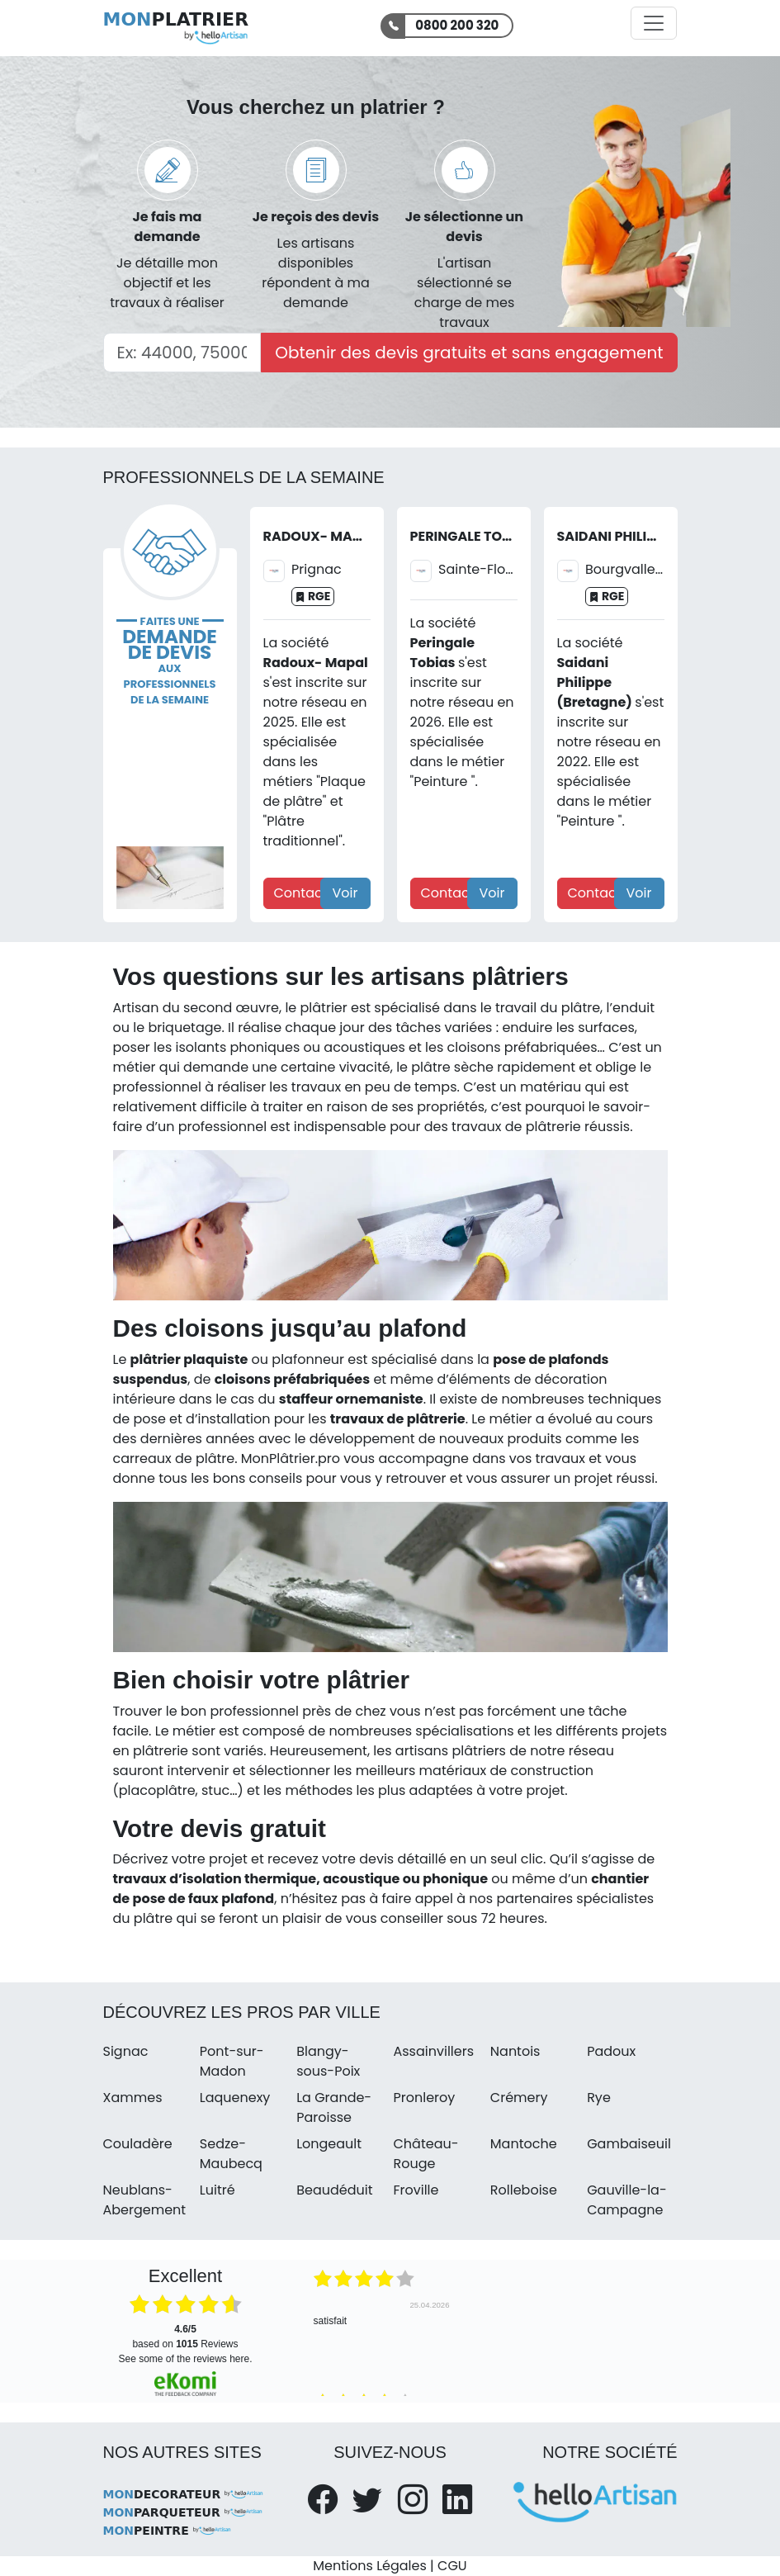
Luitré (217, 2190)
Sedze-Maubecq (231, 2153)
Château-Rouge (425, 2153)
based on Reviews (185, 2336)
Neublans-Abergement (145, 2200)
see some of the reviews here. (185, 2359)
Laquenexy (235, 2097)
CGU (452, 2565)
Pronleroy (424, 2097)
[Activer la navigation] (654, 23)
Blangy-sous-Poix (328, 2061)
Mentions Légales (369, 2565)
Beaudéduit (334, 2190)
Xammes (133, 2097)
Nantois (515, 2051)
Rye (599, 2097)
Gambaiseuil (629, 2143)
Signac (126, 2051)
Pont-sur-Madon (232, 2061)
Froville (415, 2190)
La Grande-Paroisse (333, 2107)
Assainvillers (433, 2051)
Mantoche (523, 2143)
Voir (345, 892)
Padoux (611, 2051)
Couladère (138, 2143)
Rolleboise (523, 2190)
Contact (301, 892)
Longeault (329, 2143)
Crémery (519, 2097)
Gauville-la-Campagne (627, 2200)
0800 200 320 (457, 25)
